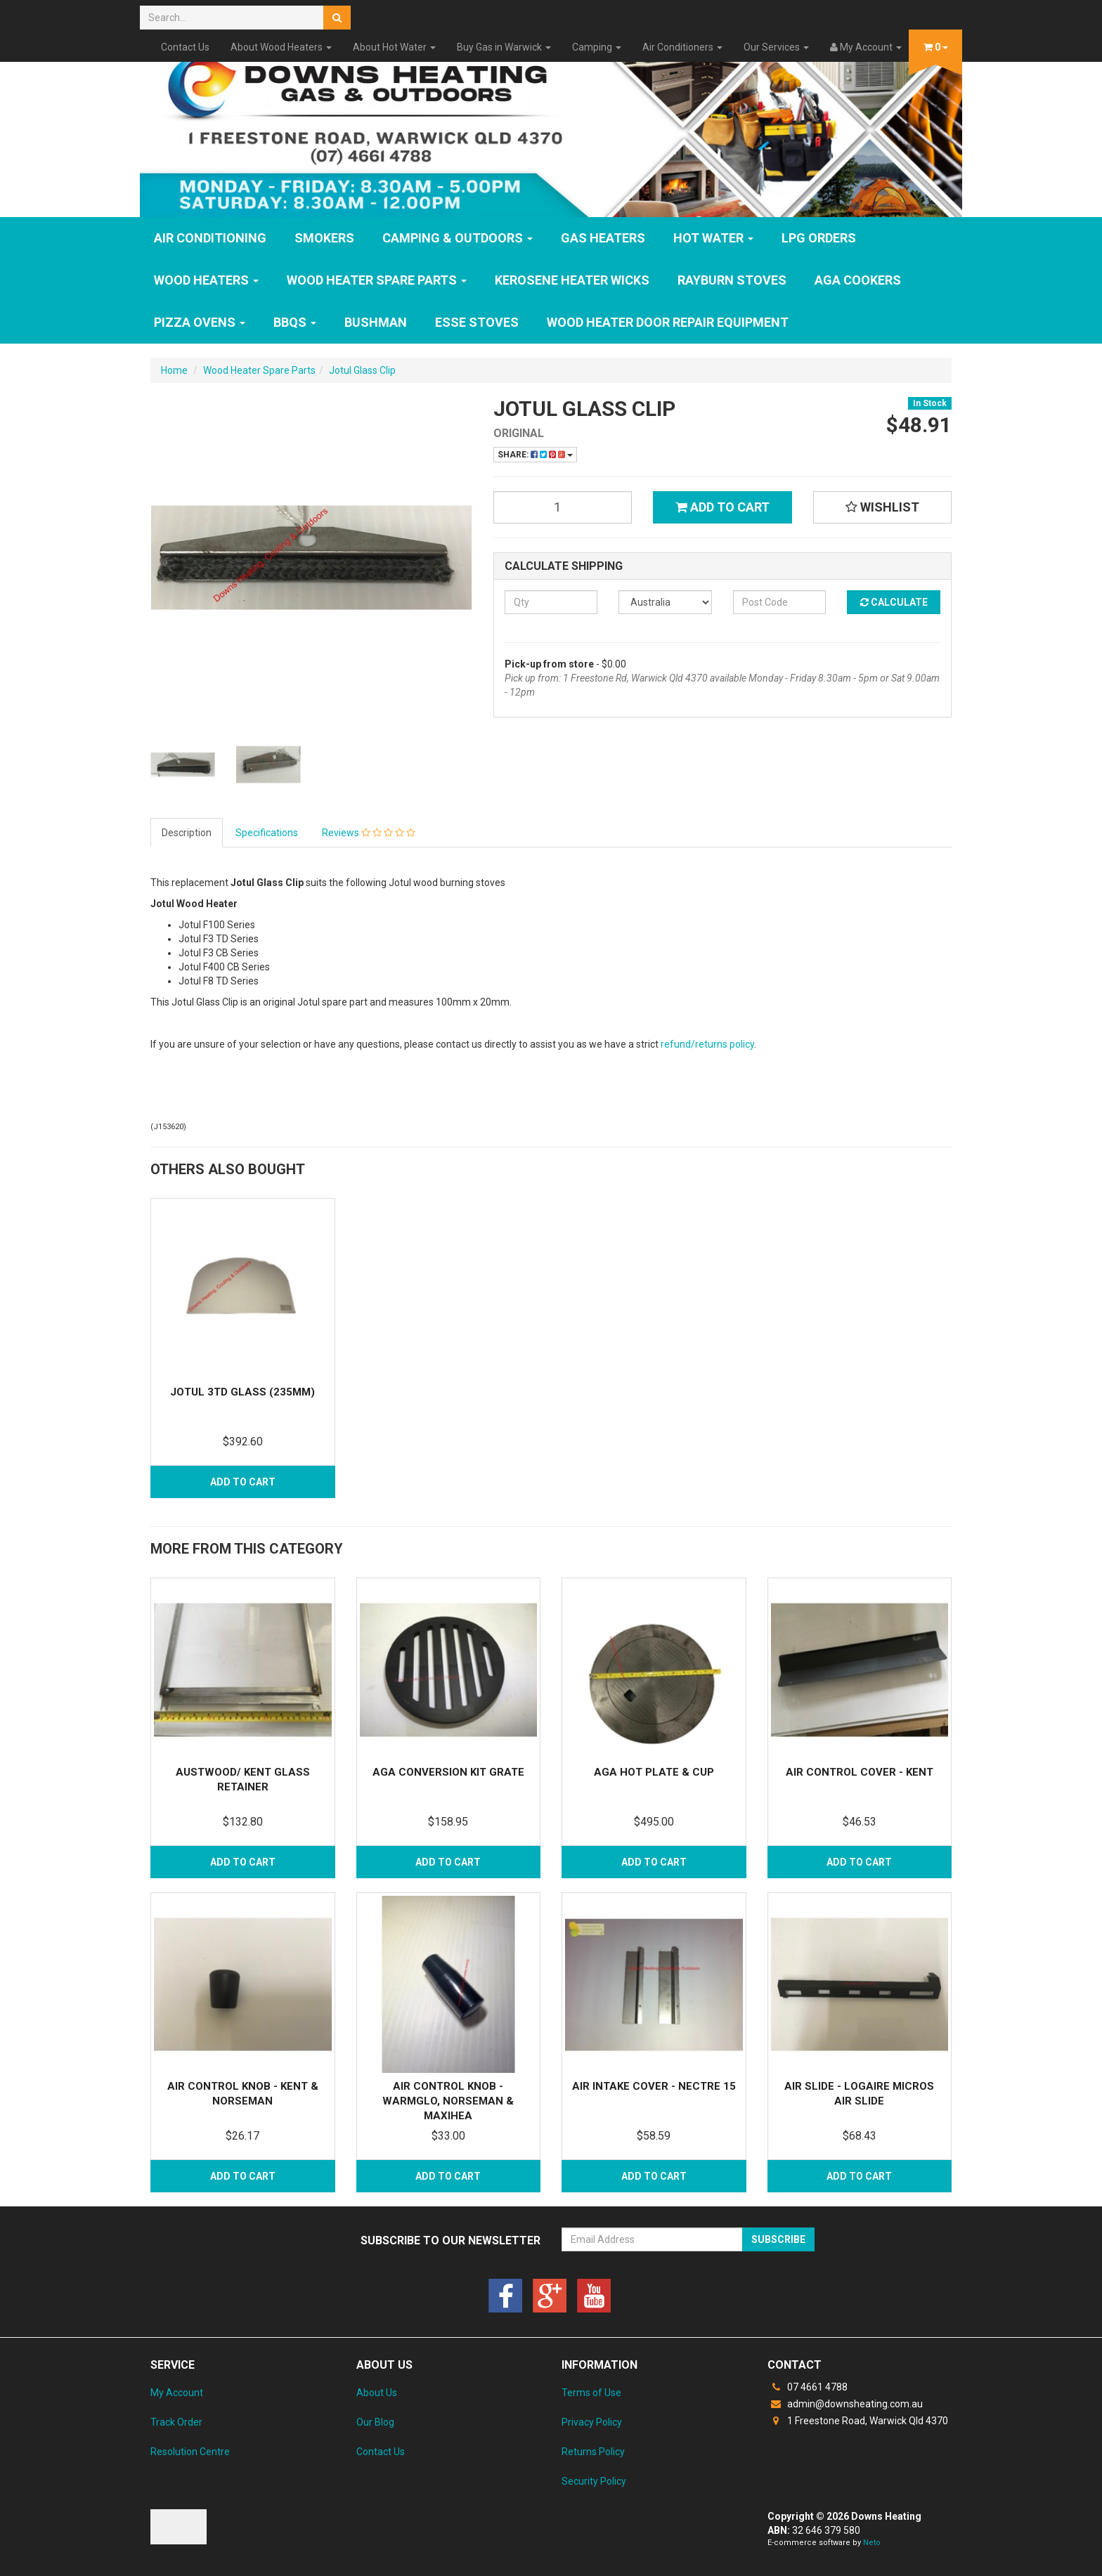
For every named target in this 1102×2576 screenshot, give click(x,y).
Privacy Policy (592, 2422)
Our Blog (375, 2422)
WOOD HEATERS (206, 280)
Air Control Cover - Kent (859, 1772)
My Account (176, 2392)
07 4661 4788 (807, 2387)
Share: (535, 455)
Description (187, 832)
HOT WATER (713, 237)
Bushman (375, 322)
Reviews (368, 832)
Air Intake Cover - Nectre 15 (654, 2086)
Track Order (176, 2422)
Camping (596, 47)
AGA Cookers (858, 280)
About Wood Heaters (281, 47)
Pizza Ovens (199, 322)
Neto (872, 2542)
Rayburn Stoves (732, 280)
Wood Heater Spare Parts (377, 280)
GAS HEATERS (603, 237)
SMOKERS (324, 237)
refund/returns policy (707, 1044)
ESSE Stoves (477, 322)
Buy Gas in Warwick (504, 47)
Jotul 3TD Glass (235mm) (242, 1392)
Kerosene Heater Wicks (572, 280)
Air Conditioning (210, 237)
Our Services (776, 47)
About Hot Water (394, 47)
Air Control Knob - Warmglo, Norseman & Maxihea (448, 2101)
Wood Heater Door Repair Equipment (668, 322)
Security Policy (594, 2481)
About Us (376, 2392)
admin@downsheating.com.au (845, 2403)
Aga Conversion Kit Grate (448, 1772)
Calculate (894, 602)
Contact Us (185, 47)
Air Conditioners (682, 47)
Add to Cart (722, 507)
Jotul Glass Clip (362, 370)
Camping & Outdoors (457, 237)
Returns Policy (593, 2451)
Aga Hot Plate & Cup (654, 1772)
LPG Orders (819, 237)
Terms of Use (591, 2392)
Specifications (266, 832)
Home (174, 370)
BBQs (294, 322)
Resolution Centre (190, 2451)
